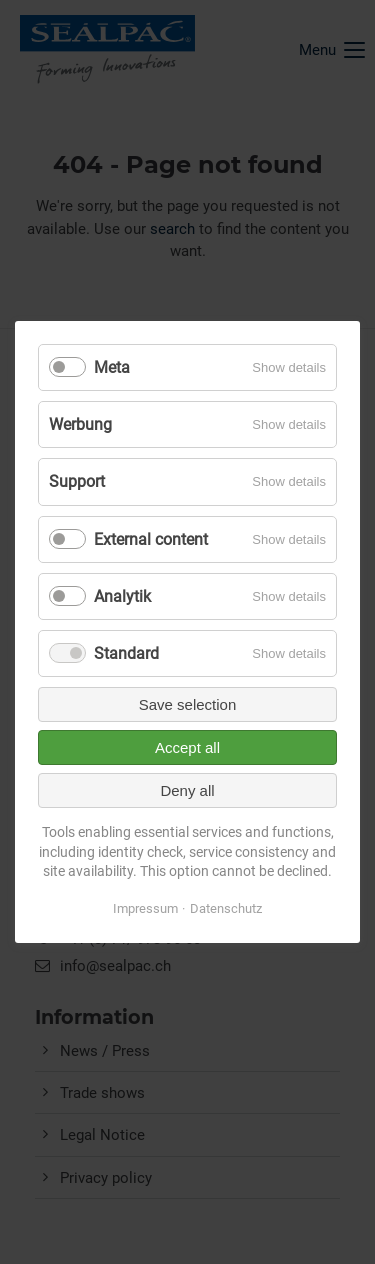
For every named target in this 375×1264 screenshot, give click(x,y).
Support (77, 481)
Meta (112, 367)
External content (151, 538)
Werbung (80, 424)
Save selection (188, 704)
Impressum (145, 908)
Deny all (187, 790)
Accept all (187, 747)
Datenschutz (226, 908)
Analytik (122, 596)
